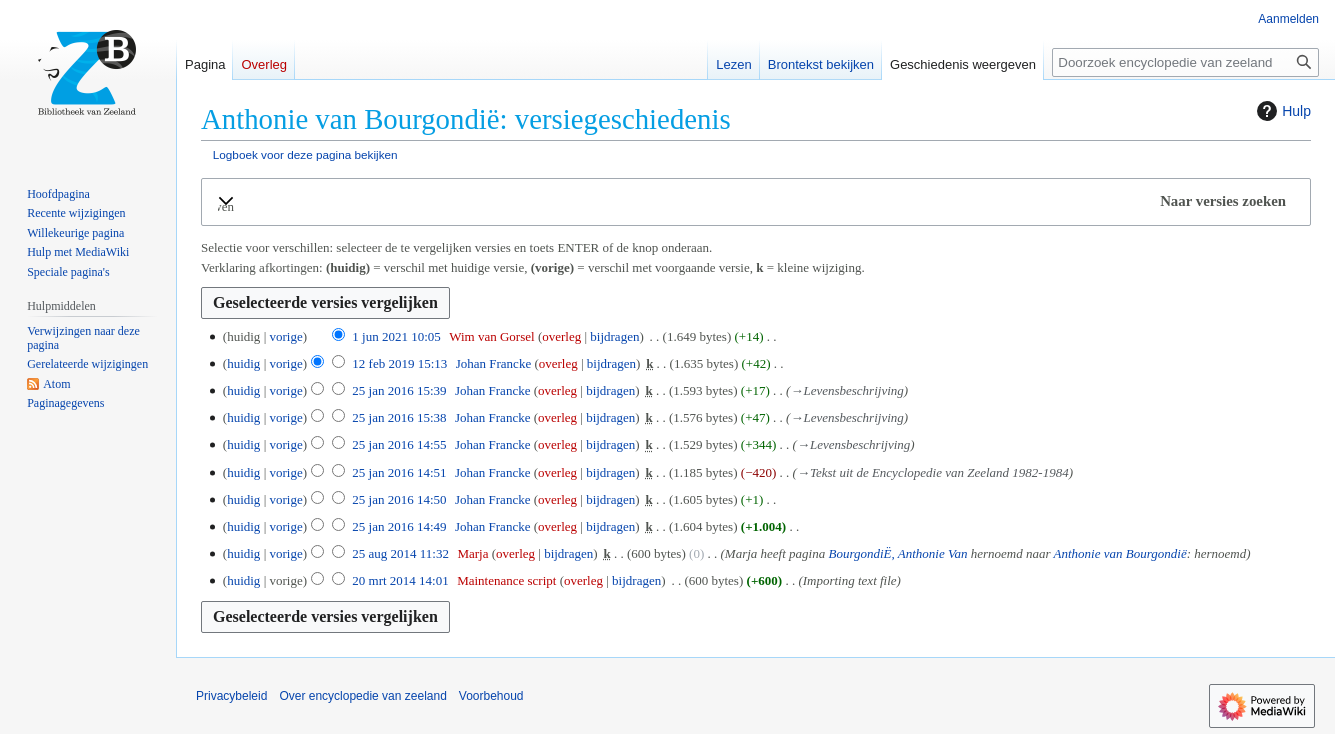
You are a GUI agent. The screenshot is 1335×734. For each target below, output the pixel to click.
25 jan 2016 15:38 (399, 417)
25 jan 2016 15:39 (399, 390)
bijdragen (614, 336)
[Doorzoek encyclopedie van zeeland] (1185, 62)
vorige (285, 336)
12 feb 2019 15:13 (399, 363)
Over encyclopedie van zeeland (362, 696)
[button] (756, 201)
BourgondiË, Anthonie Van (897, 553)
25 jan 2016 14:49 (399, 526)
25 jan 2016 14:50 (399, 499)
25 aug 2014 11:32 (400, 553)
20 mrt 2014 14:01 (400, 580)
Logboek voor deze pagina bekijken (305, 154)
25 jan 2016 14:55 (399, 444)
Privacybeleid (231, 696)
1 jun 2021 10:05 (396, 336)
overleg (561, 336)
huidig (243, 363)
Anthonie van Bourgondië (1120, 553)
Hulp (1281, 111)
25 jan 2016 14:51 (399, 472)
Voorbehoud (491, 696)
